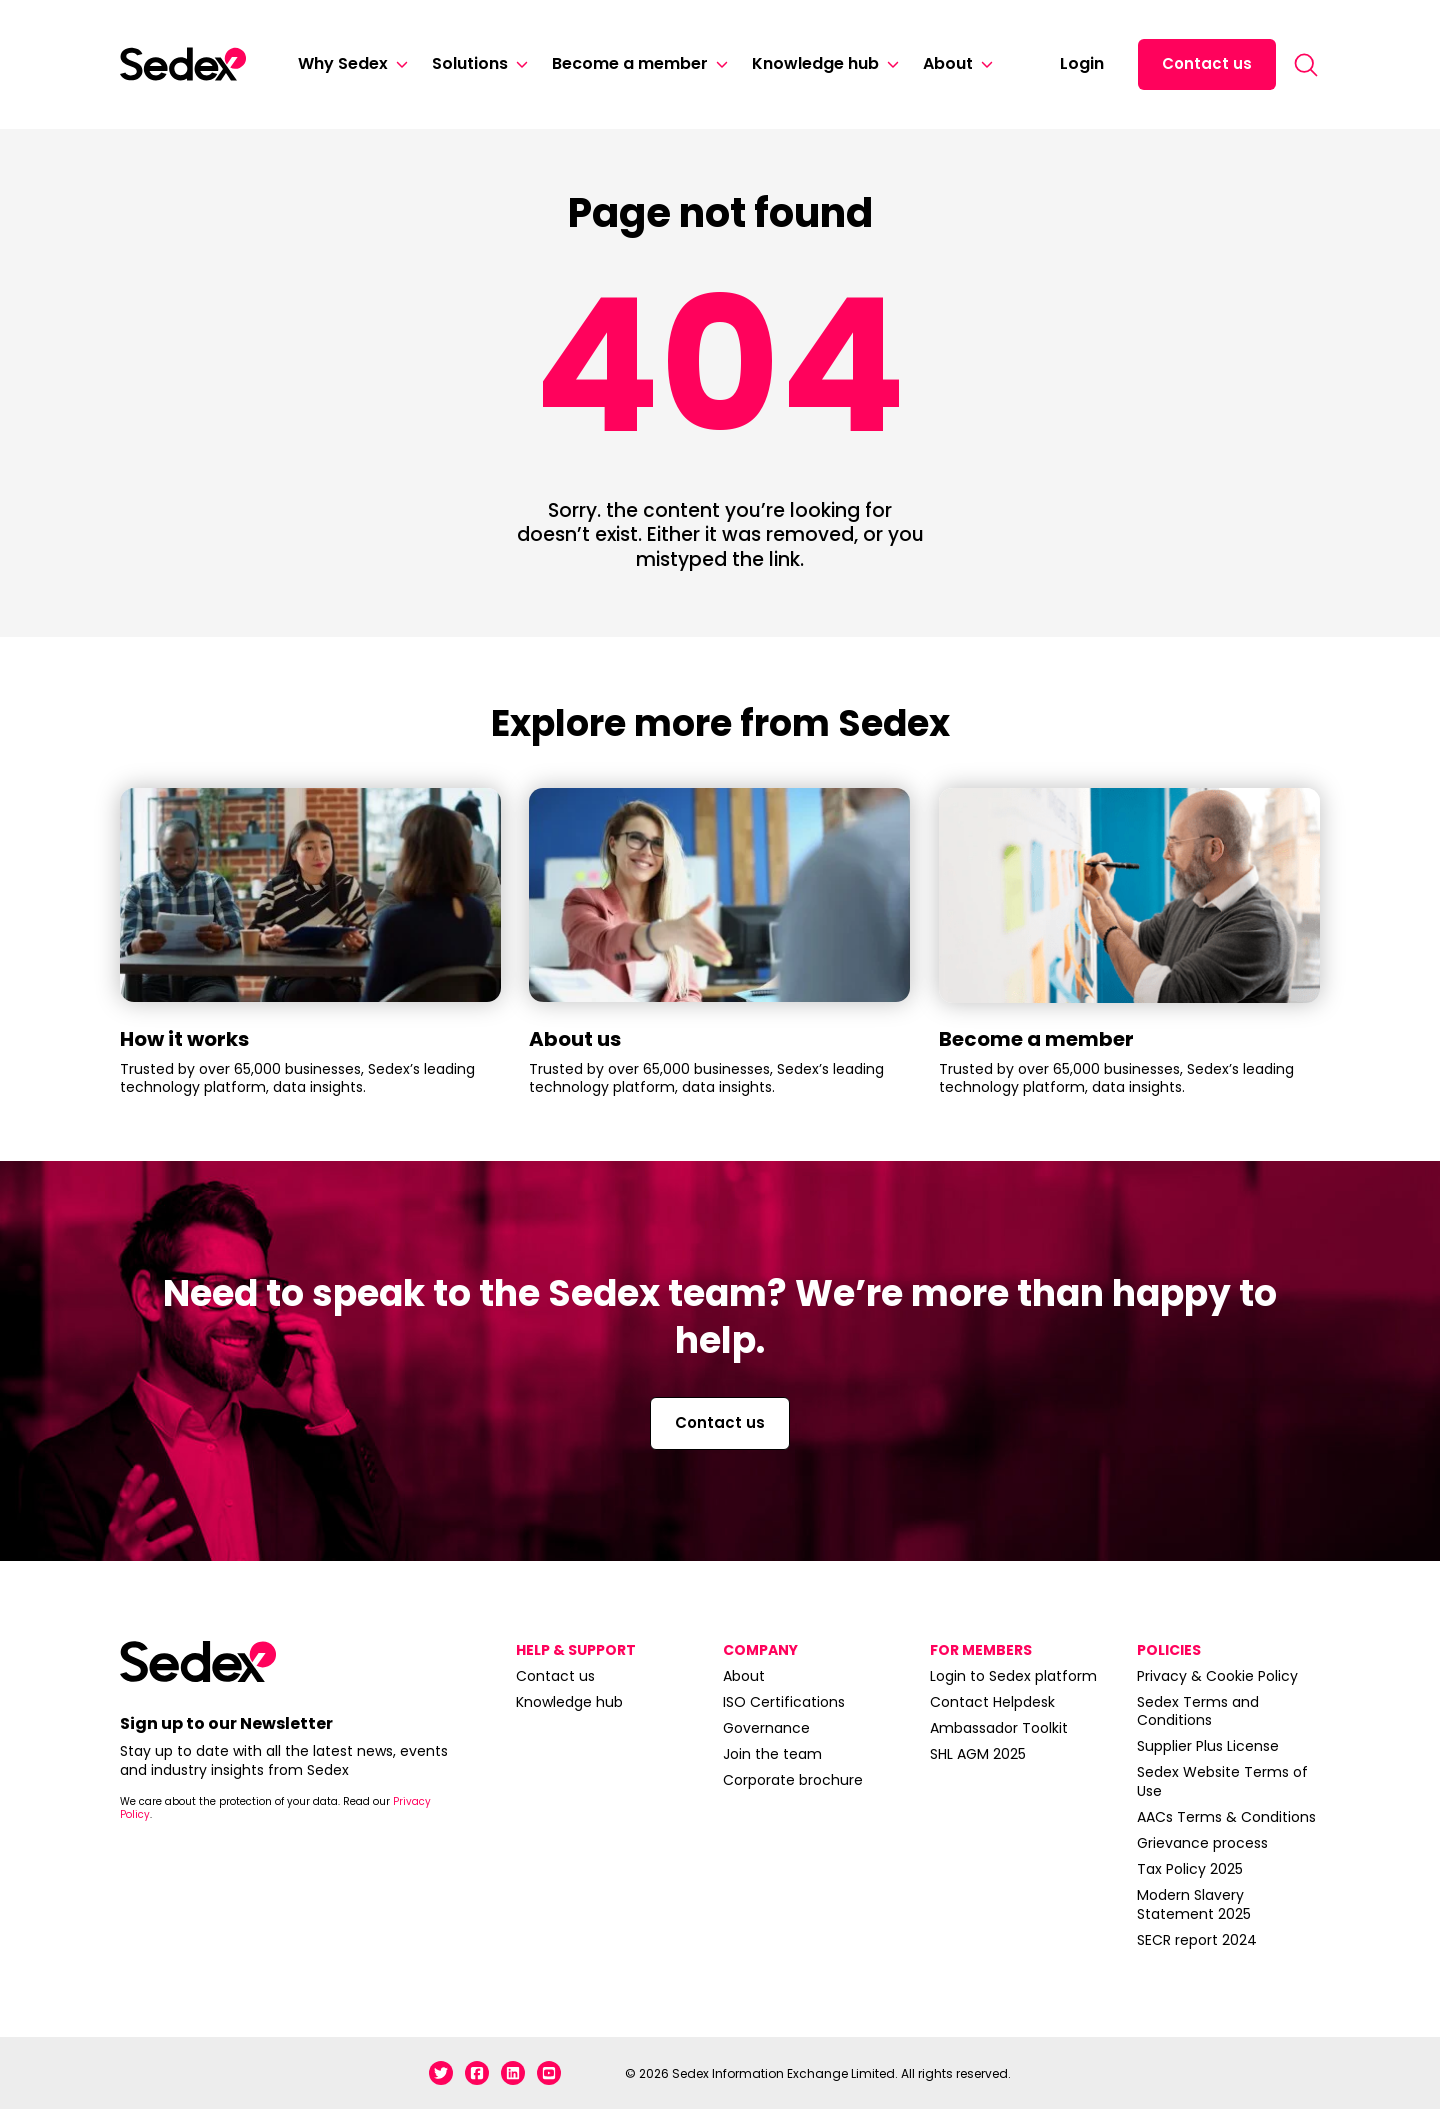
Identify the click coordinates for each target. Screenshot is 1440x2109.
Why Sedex (343, 63)
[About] (983, 64)
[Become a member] (718, 64)
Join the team (772, 1754)
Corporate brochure (793, 1780)
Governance (766, 1728)
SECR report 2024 (1197, 1940)
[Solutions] (518, 64)
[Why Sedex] (398, 64)
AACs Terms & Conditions (1226, 1817)
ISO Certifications (784, 1702)
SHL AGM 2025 (978, 1754)
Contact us (1207, 63)
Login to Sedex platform (1013, 1676)
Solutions (470, 63)
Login (1082, 63)
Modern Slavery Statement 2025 (1194, 1904)
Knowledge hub (815, 63)
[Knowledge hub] (889, 64)
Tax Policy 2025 (1190, 1869)
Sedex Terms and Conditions (1198, 1711)
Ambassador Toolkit (999, 1728)
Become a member (630, 63)
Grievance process (1202, 1843)
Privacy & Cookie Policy (1217, 1676)
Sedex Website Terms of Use (1222, 1781)
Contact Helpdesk (992, 1702)
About (948, 63)
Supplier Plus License (1208, 1746)
